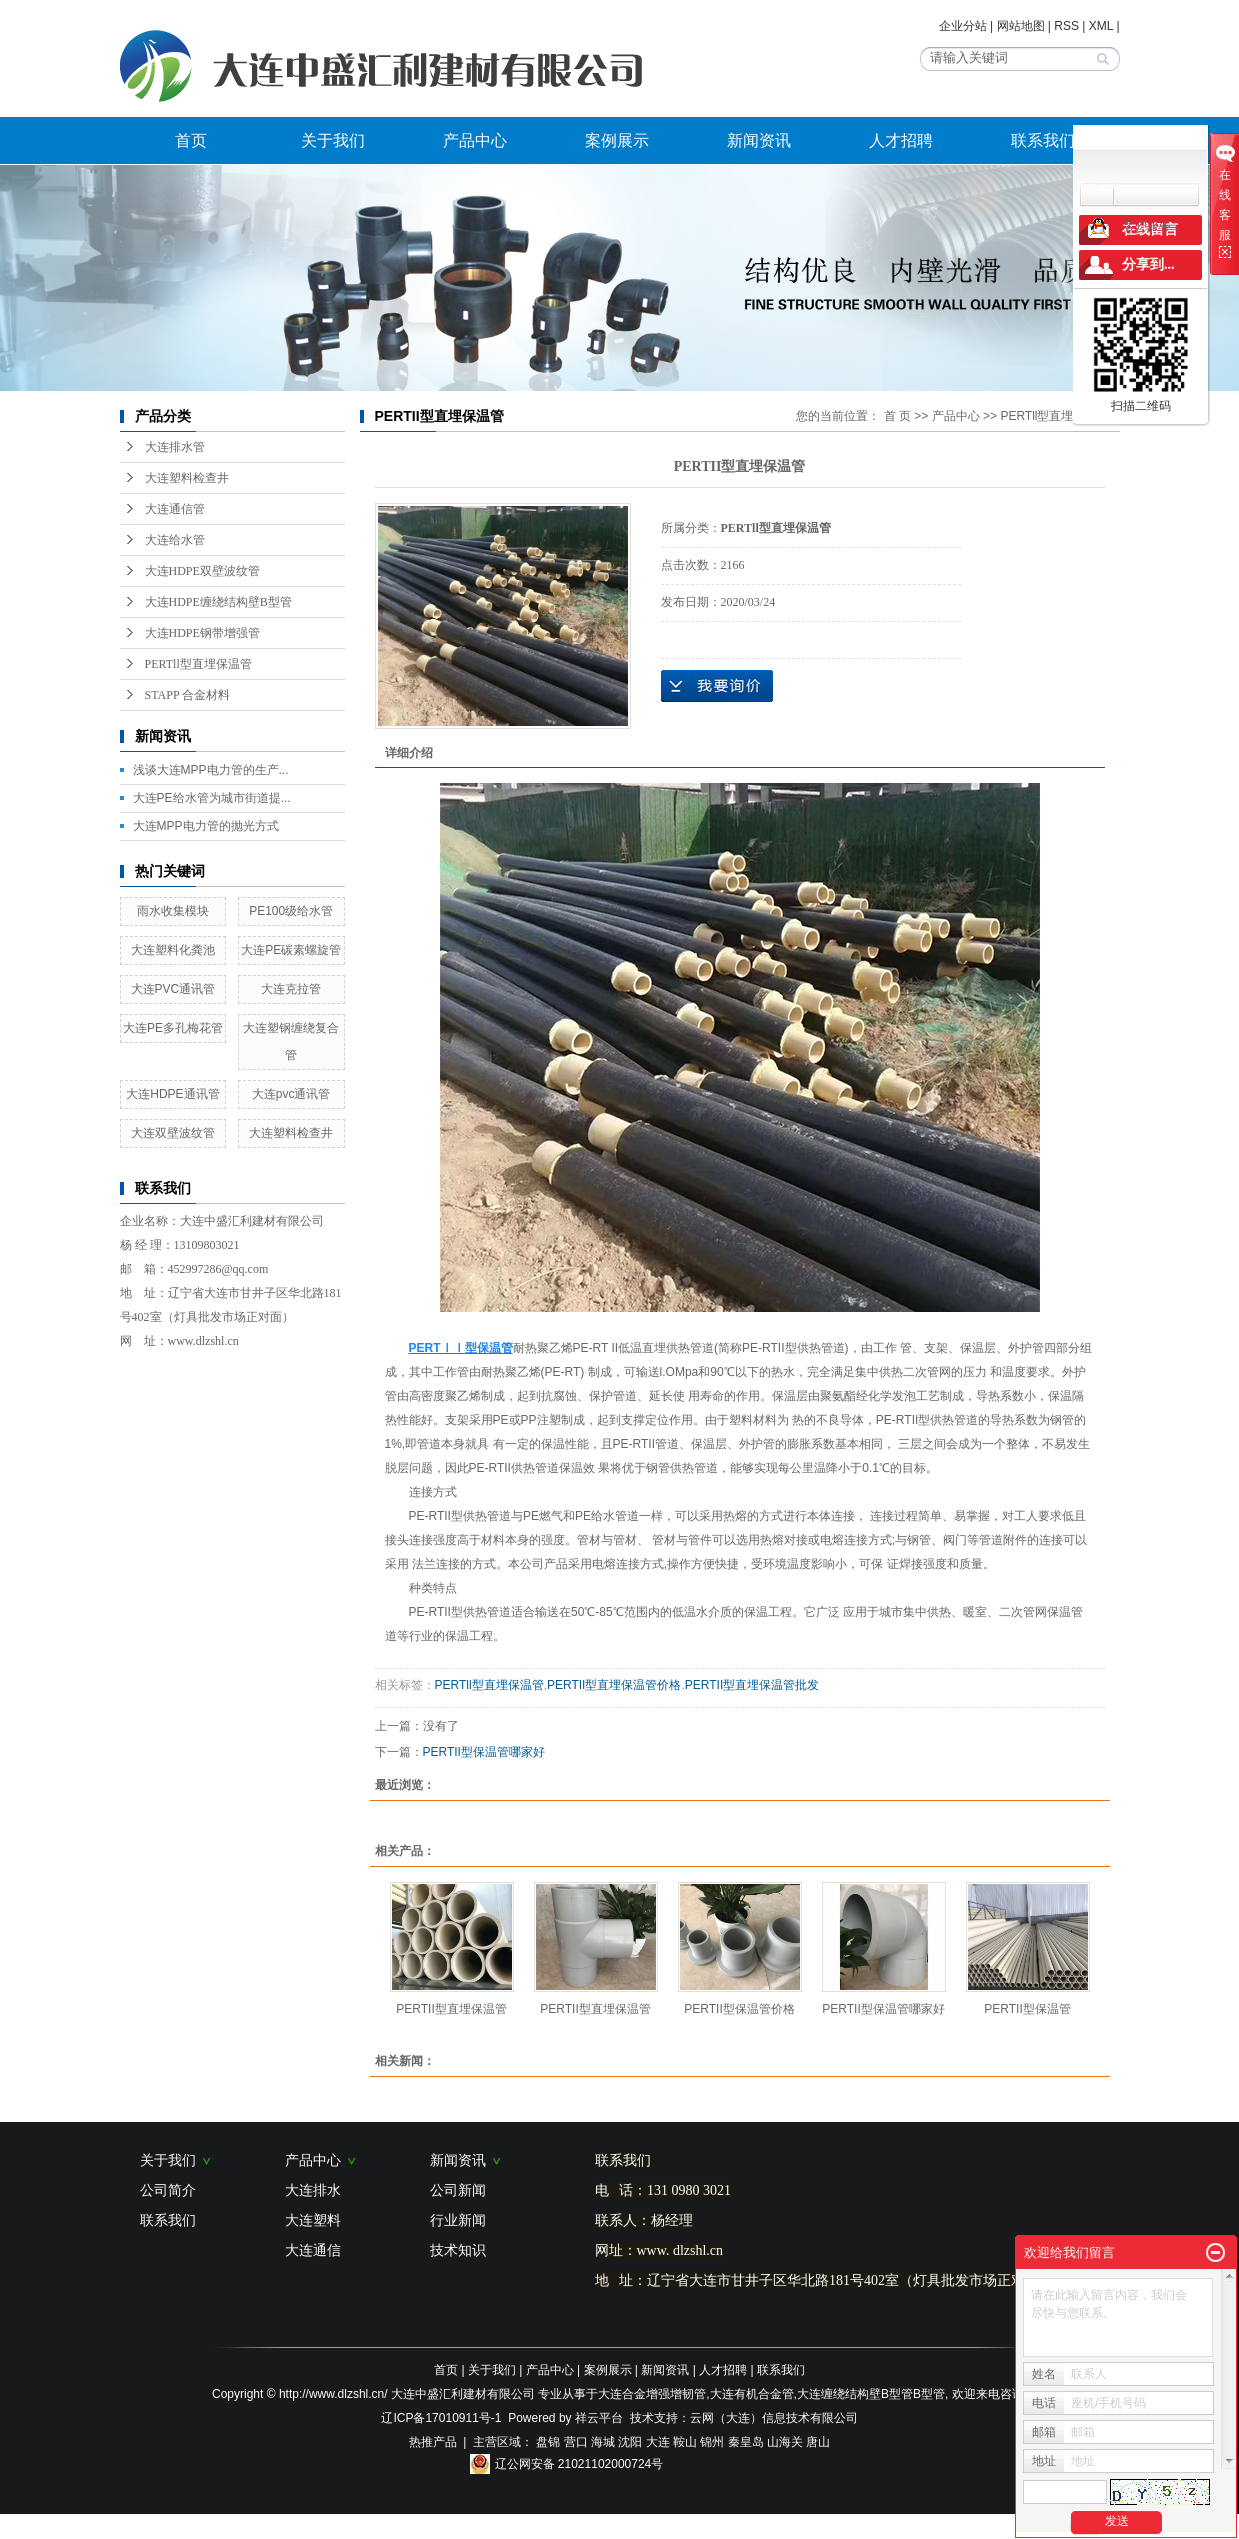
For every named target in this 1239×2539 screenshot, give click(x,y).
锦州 (712, 2442)
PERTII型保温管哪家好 (484, 1752)
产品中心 (475, 140)
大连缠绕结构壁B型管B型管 (871, 2394)
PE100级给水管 (291, 911)
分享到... (1148, 264)
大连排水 (313, 2190)
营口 (576, 2442)
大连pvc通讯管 (291, 1094)
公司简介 (168, 2190)
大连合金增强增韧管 (652, 2394)
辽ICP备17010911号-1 (441, 2418)
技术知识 (458, 2250)
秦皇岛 (746, 2442)
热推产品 (433, 2442)
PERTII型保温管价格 (739, 2009)
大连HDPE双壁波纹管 (202, 571)
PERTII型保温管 (1027, 2009)
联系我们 (1043, 140)
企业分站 (963, 26)
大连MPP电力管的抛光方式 (206, 826)
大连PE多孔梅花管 (173, 1028)
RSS (1066, 26)
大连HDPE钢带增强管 (202, 633)
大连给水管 (175, 540)
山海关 (785, 2442)
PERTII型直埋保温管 (451, 2009)
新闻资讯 (759, 140)
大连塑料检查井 (187, 478)
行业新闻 (458, 2220)
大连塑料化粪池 (173, 950)
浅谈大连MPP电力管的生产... (211, 770)
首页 (191, 140)
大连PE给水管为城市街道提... (212, 798)
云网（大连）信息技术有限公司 (774, 2418)
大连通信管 (175, 509)
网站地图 (1021, 26)
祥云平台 (599, 2418)
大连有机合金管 (752, 2394)
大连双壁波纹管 (173, 1133)
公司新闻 (458, 2190)
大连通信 (313, 2250)
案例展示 (617, 140)
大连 (658, 2442)
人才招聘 (901, 140)
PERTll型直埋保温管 (198, 664)
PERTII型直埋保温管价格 (614, 1685)
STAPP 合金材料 (188, 695)
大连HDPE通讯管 (172, 1094)
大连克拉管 (291, 989)
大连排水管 (175, 447)
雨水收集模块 (173, 911)
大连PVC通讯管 (173, 989)
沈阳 (630, 2442)
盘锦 (548, 2442)
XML (1101, 26)
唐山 (818, 2442)
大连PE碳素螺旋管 (291, 950)
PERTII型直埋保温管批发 (752, 1685)
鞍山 (685, 2442)
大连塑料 (313, 2220)
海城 (603, 2442)
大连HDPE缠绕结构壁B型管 (218, 602)
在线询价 (717, 686)
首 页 (897, 416)
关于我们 (333, 140)
